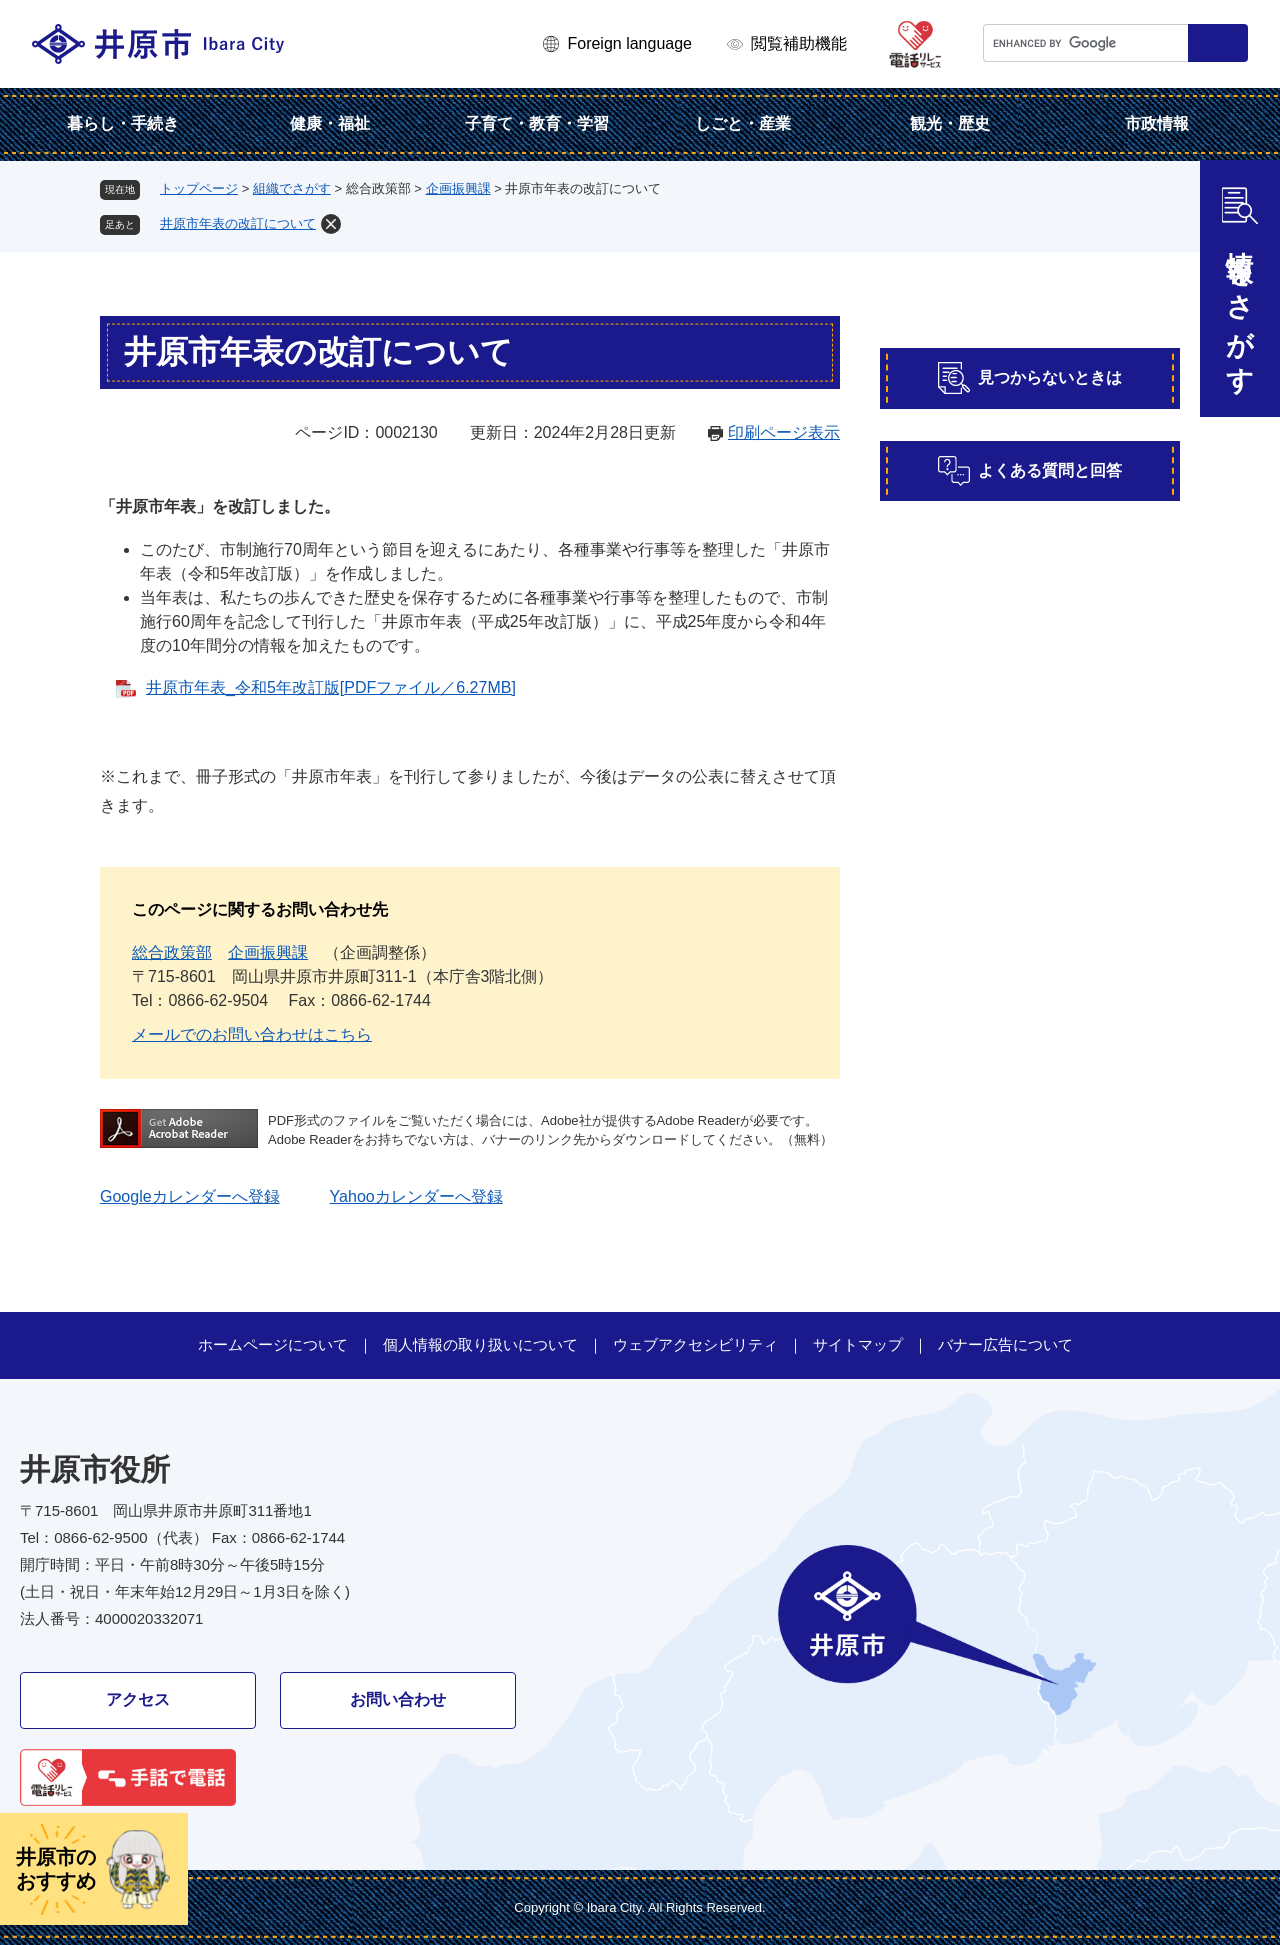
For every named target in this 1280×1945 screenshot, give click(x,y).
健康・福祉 (330, 123)
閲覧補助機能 (799, 43)
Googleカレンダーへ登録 (190, 1196)
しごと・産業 (743, 123)
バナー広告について (1005, 1344)
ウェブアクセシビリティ (695, 1344)
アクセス (138, 1699)
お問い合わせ (398, 1699)
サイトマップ (858, 1344)
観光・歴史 (950, 123)
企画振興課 (458, 188)
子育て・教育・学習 (537, 123)
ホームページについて (273, 1344)
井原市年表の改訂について (238, 223)
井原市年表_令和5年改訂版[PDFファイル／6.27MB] (331, 687)
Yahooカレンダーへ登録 (416, 1196)
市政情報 (1157, 123)
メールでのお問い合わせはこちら (252, 1034)
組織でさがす (292, 188)
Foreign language (629, 43)
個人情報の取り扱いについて (480, 1344)
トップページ (199, 188)
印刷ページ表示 (784, 432)
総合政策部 (172, 952)
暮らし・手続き (123, 123)
